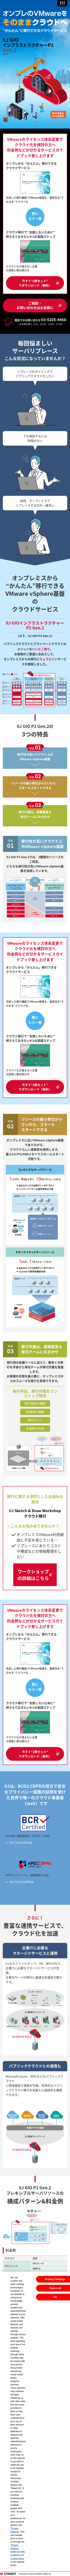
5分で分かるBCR (20, 1842)
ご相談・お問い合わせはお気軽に (35, 305)
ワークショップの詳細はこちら (33, 1574)
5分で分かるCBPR (21, 1882)
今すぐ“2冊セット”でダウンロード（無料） (35, 283)
